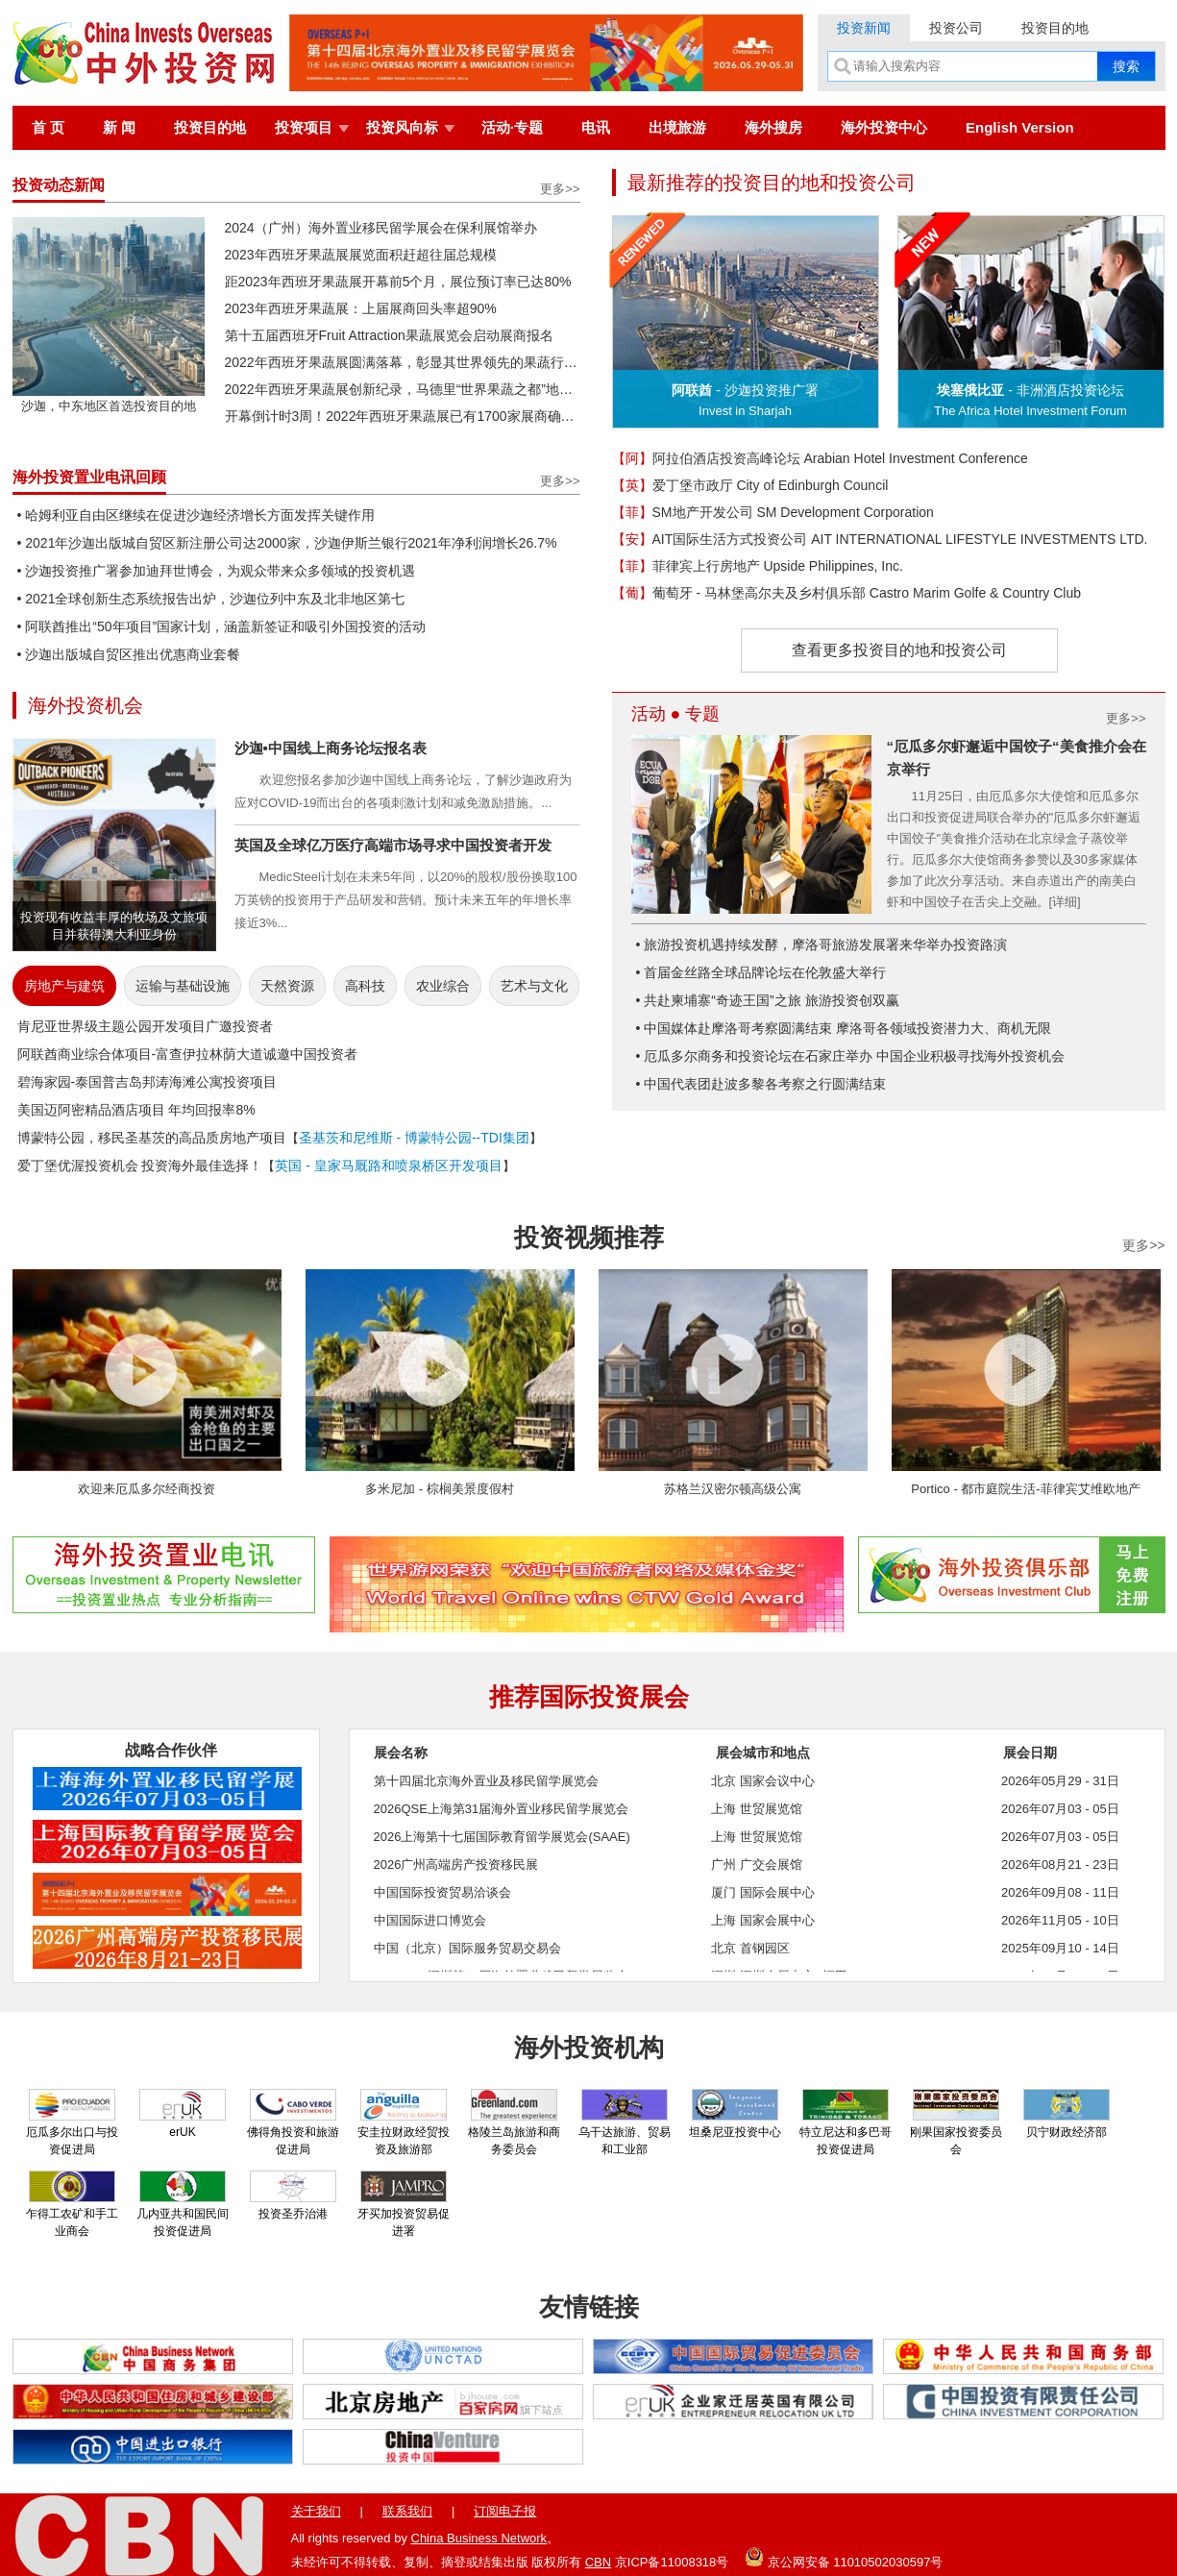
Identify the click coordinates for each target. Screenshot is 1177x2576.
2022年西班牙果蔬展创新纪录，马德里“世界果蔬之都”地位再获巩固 (402, 389)
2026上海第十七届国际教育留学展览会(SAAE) (502, 1836)
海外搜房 (773, 127)
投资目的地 (1055, 28)
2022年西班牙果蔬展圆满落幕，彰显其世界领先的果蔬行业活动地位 (402, 362)
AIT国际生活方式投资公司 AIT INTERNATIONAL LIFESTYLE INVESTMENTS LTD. (880, 539)
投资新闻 (864, 28)
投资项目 (303, 127)
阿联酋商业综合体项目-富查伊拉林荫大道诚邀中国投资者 (187, 1054)
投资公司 (956, 28)
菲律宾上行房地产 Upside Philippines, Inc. (757, 566)
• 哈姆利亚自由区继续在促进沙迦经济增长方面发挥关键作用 (196, 515)
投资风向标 (402, 127)
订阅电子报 (505, 2511)
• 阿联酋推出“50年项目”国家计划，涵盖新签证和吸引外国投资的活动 (222, 626)
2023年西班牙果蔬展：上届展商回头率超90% (361, 308)
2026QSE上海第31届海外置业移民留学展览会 (501, 1809)
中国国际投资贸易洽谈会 (442, 1892)
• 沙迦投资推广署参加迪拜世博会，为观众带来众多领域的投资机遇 (216, 570)
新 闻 (119, 127)
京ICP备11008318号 (672, 2562)
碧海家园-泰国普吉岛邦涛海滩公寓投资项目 (147, 1082)
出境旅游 (677, 127)
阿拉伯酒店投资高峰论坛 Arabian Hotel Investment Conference (820, 458)
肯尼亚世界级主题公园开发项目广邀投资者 (145, 1026)
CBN (598, 2562)
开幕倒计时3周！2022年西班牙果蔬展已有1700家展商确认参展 (402, 416)
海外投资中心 (884, 127)
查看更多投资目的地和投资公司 (899, 650)
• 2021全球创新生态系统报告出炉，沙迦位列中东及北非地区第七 (211, 598)
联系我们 (407, 2511)
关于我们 (316, 2511)
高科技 (365, 986)
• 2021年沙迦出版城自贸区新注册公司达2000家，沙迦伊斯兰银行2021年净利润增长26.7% (287, 543)
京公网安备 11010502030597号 (844, 2556)
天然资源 (287, 986)
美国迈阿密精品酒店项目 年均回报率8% (136, 1109)
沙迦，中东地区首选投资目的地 (108, 398)
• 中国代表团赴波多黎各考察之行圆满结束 (761, 1084)
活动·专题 (512, 127)
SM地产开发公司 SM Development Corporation (773, 512)
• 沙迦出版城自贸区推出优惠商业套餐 (129, 654)
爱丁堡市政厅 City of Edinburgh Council (750, 485)
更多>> (559, 189)
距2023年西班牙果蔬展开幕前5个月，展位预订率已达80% (398, 281)
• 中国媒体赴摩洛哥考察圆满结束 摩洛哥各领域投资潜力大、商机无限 (844, 1028)
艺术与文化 (534, 986)
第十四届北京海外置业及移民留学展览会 (486, 1781)
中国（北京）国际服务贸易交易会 (467, 1948)
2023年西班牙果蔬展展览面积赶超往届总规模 (361, 254)
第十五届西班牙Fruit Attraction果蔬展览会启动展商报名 (389, 335)
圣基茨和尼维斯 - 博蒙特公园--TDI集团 (414, 1137)
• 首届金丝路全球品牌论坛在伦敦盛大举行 (761, 972)
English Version (1020, 127)
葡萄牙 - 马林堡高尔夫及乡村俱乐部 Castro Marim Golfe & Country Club (847, 593)
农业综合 (443, 986)
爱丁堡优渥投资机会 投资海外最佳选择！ (140, 1165)
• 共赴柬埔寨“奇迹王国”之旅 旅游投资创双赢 (767, 1000)
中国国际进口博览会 (430, 1920)
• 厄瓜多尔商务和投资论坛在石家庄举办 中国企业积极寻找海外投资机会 (851, 1056)
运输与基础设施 (182, 986)
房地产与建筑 (64, 986)
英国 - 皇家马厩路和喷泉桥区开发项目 (388, 1165)
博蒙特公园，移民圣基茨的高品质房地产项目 (151, 1137)
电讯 (595, 127)
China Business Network (479, 2538)
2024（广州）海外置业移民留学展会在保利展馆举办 (381, 227)
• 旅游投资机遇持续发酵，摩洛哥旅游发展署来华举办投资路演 (822, 944)
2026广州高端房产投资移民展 (456, 1864)
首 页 (48, 127)
